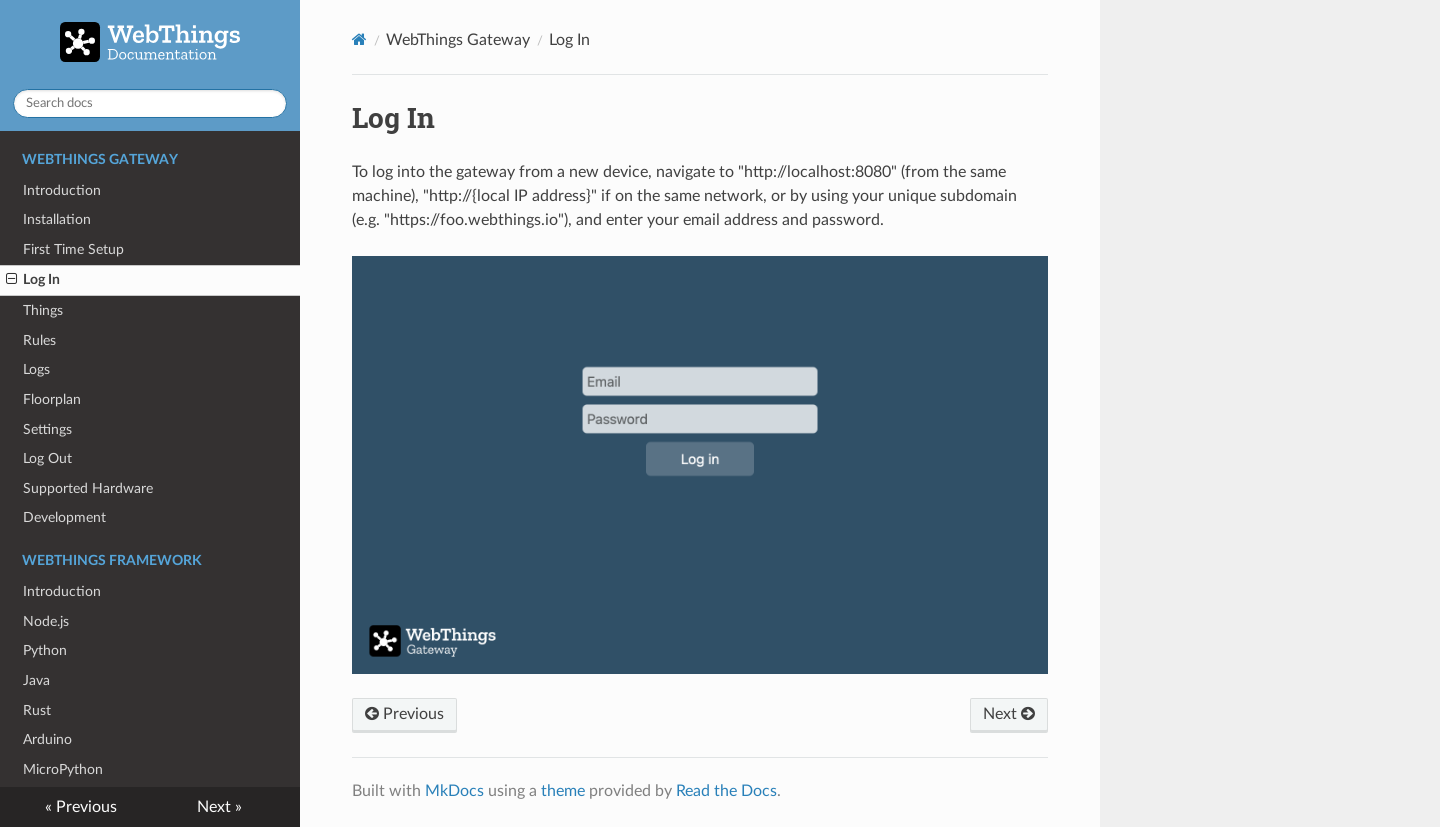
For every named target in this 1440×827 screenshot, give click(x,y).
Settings (47, 429)
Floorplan (52, 399)
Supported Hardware (88, 488)
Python (45, 650)
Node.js (46, 621)
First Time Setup (73, 249)
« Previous (81, 807)
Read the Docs (726, 791)
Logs (36, 369)
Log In (33, 280)
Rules (39, 340)
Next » (219, 807)
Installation (57, 219)
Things (43, 310)
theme (563, 791)
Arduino (47, 739)
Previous (404, 714)
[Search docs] (150, 103)
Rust (37, 710)
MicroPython (63, 769)
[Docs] (359, 39)
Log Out (47, 458)
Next (1009, 714)
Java (36, 680)
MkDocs (454, 791)
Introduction (62, 190)
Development (64, 517)
